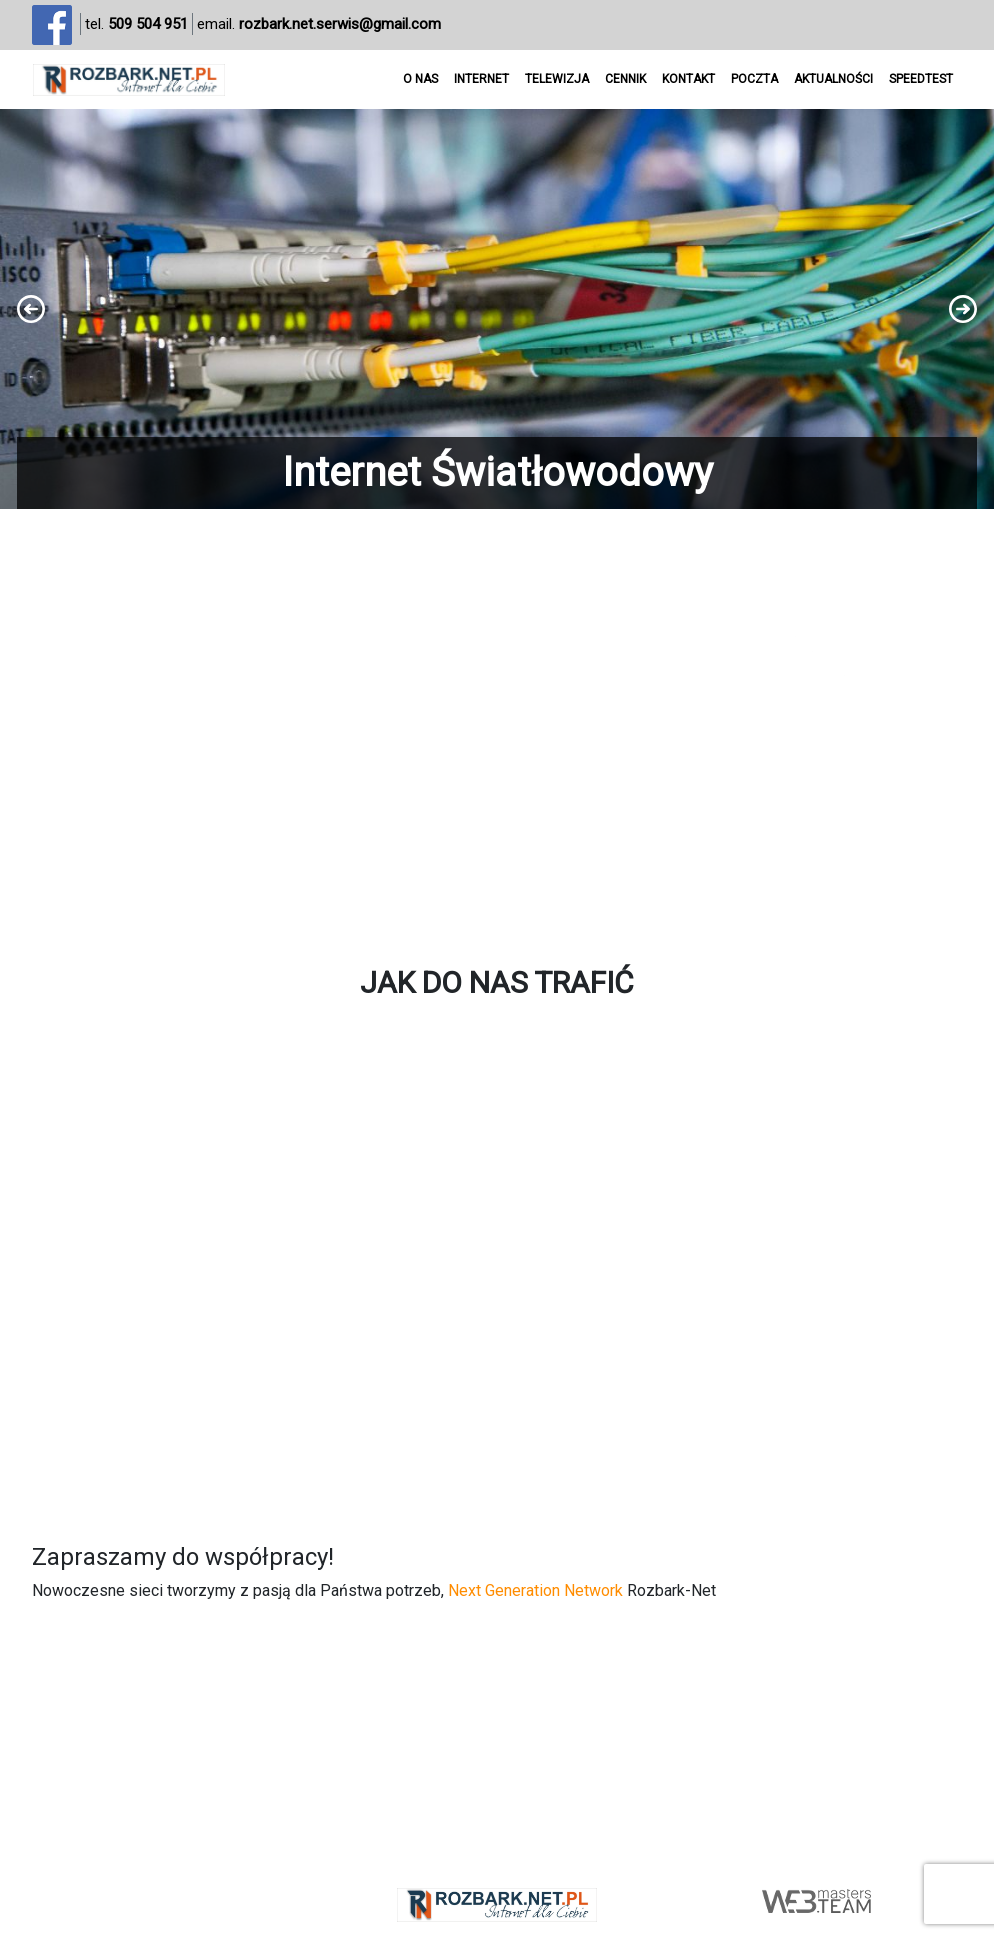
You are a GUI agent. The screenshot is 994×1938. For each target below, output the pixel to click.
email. (319, 24)
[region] (497, 309)
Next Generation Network (535, 1590)
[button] (497, 309)
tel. (136, 24)
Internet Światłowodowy (497, 472)
